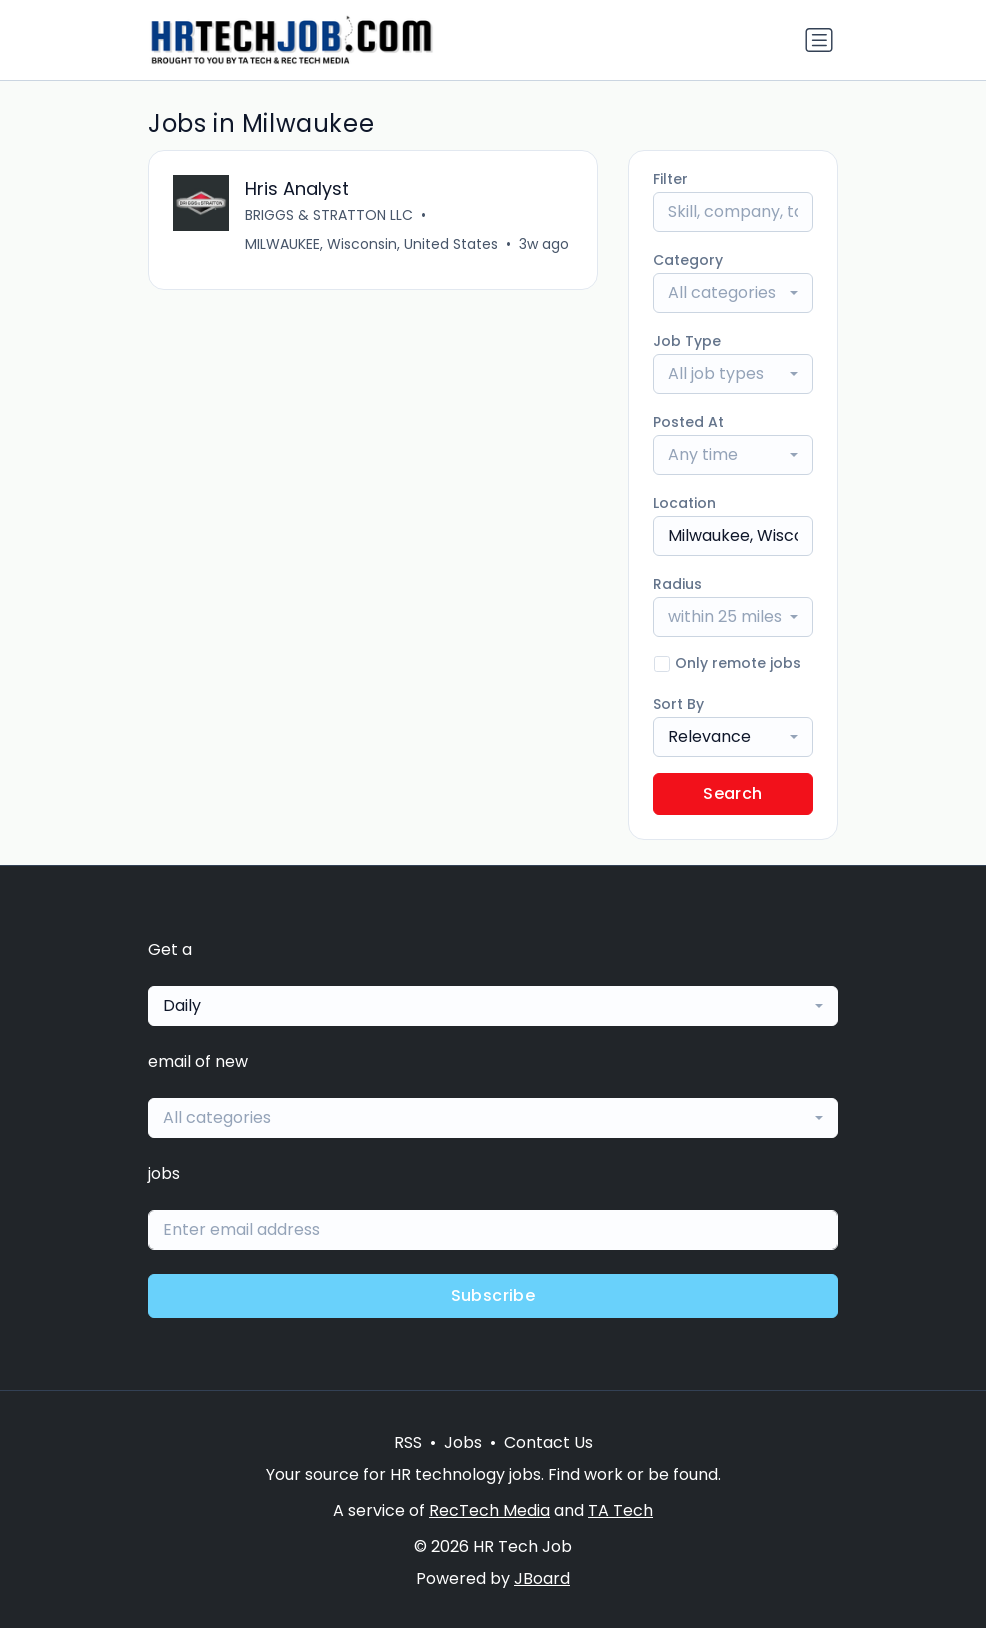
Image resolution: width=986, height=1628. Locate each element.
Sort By (678, 704)
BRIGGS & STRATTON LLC (329, 215)
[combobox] (733, 293)
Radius (677, 584)
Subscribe (493, 1295)
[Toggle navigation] (819, 40)
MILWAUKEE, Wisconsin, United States (371, 244)
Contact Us (548, 1442)
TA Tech (620, 1510)
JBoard (542, 1578)
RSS (408, 1442)
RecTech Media (489, 1510)
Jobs (463, 1442)
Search (732, 793)
